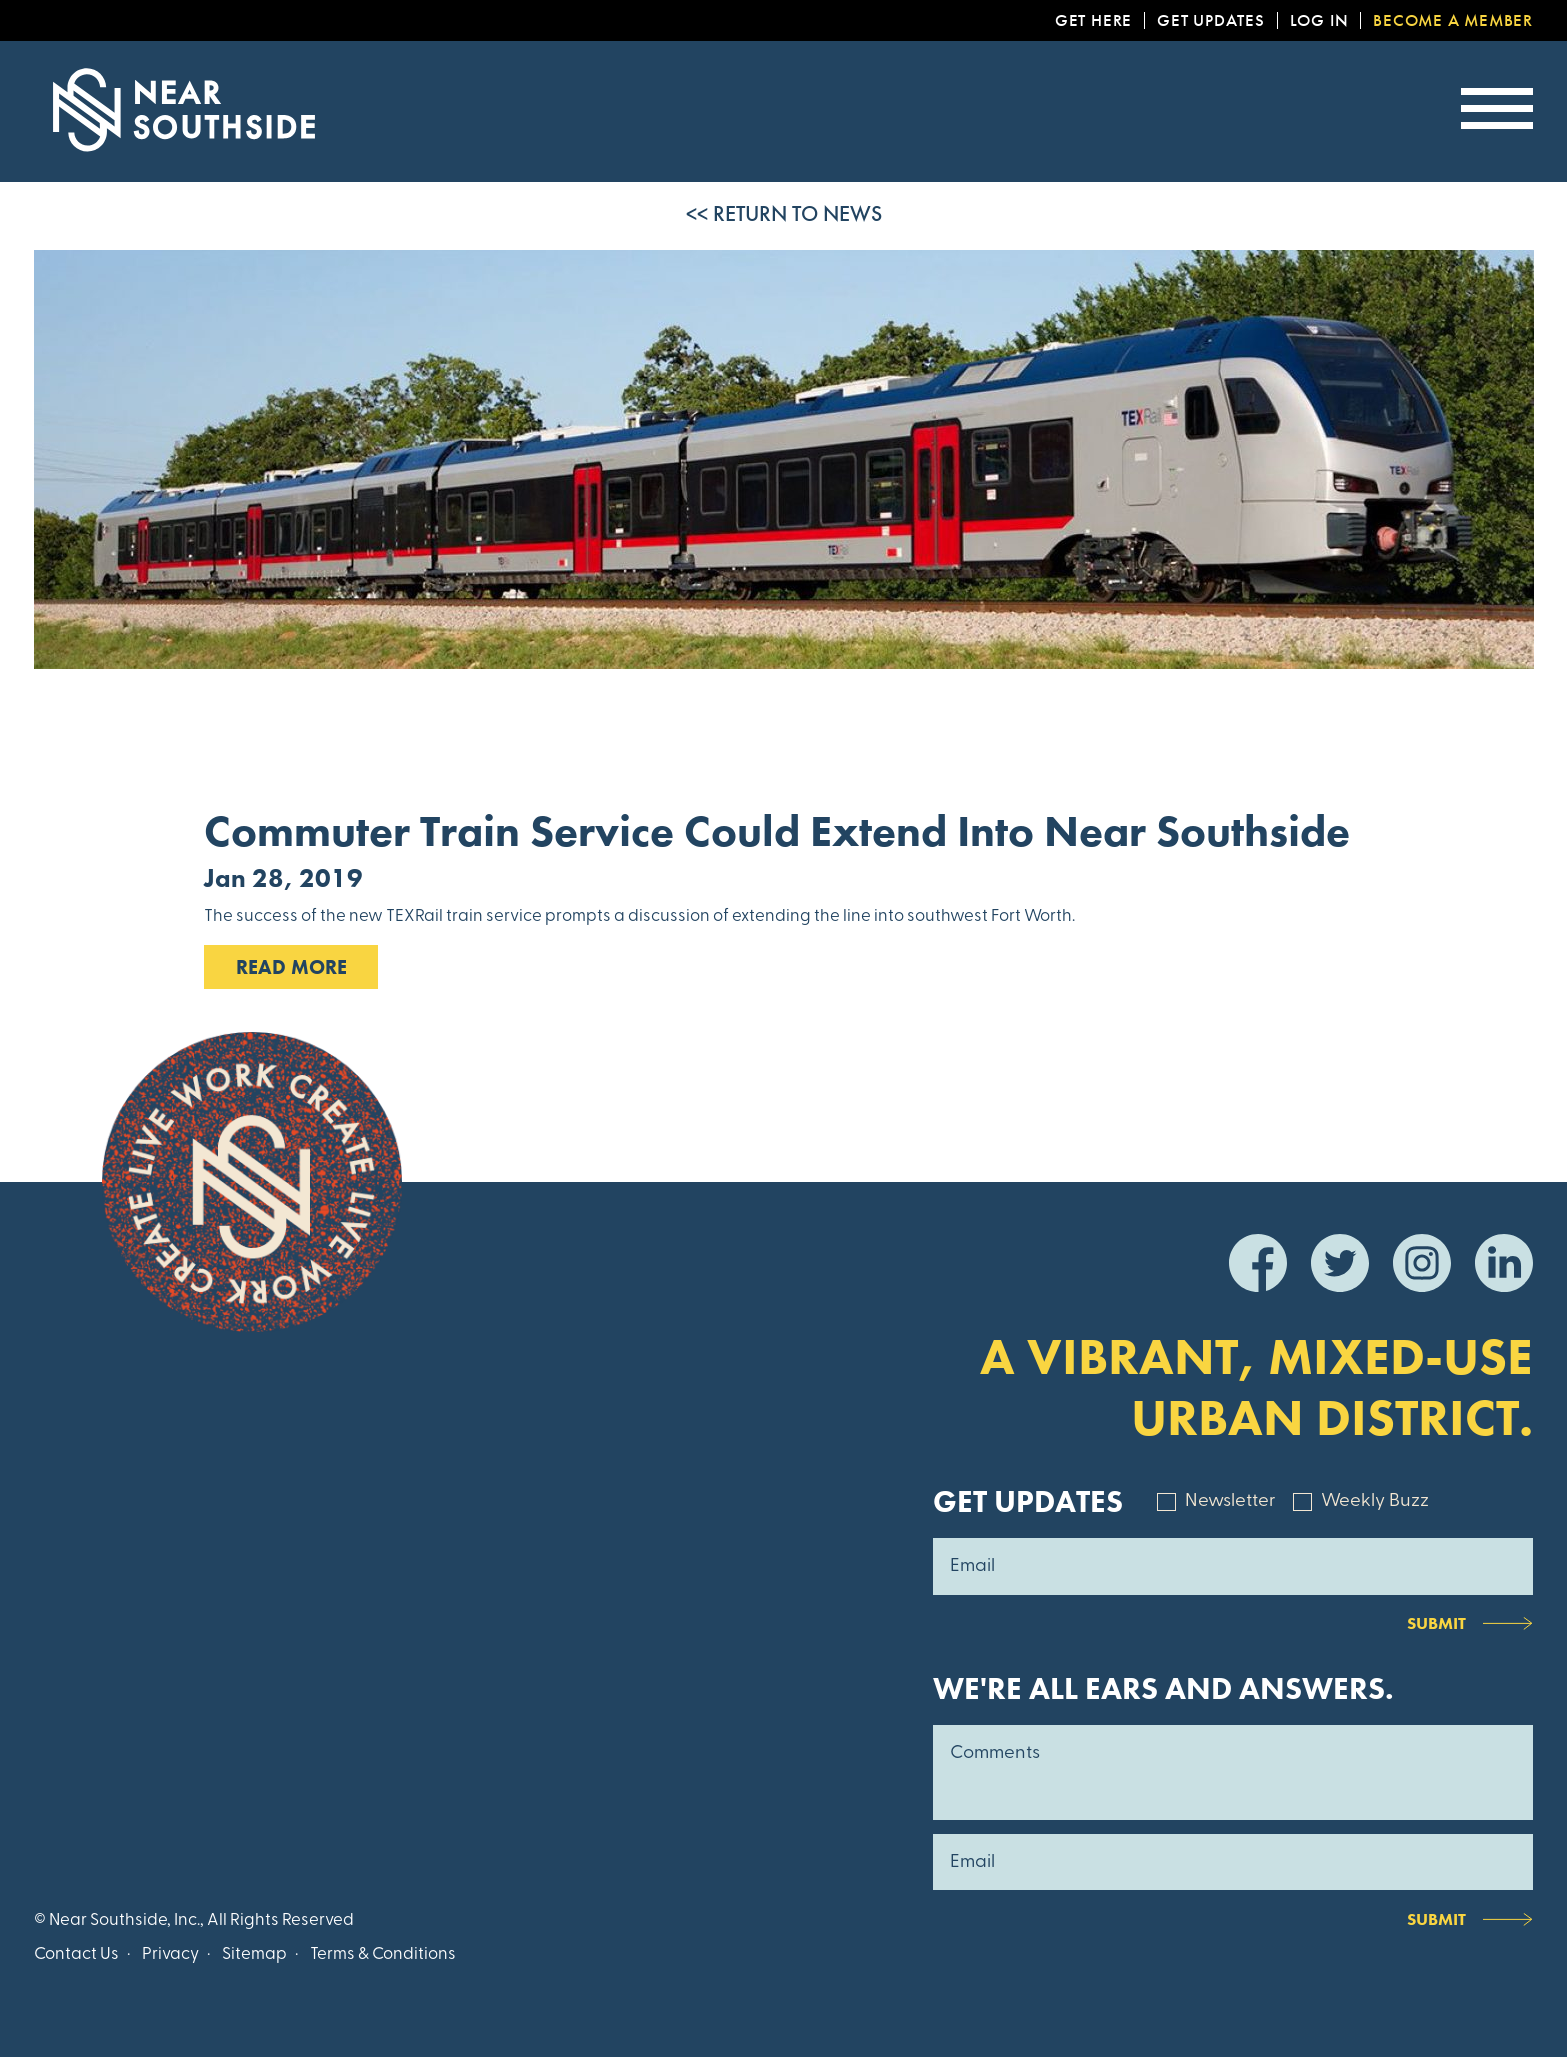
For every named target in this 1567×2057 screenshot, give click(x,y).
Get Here (1093, 20)
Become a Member (1453, 20)
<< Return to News (784, 213)
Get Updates (1211, 20)
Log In (1319, 20)
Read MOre (291, 967)
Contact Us (76, 1954)
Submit (1436, 1623)
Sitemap (254, 1954)
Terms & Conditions (383, 1954)
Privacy (170, 1954)
